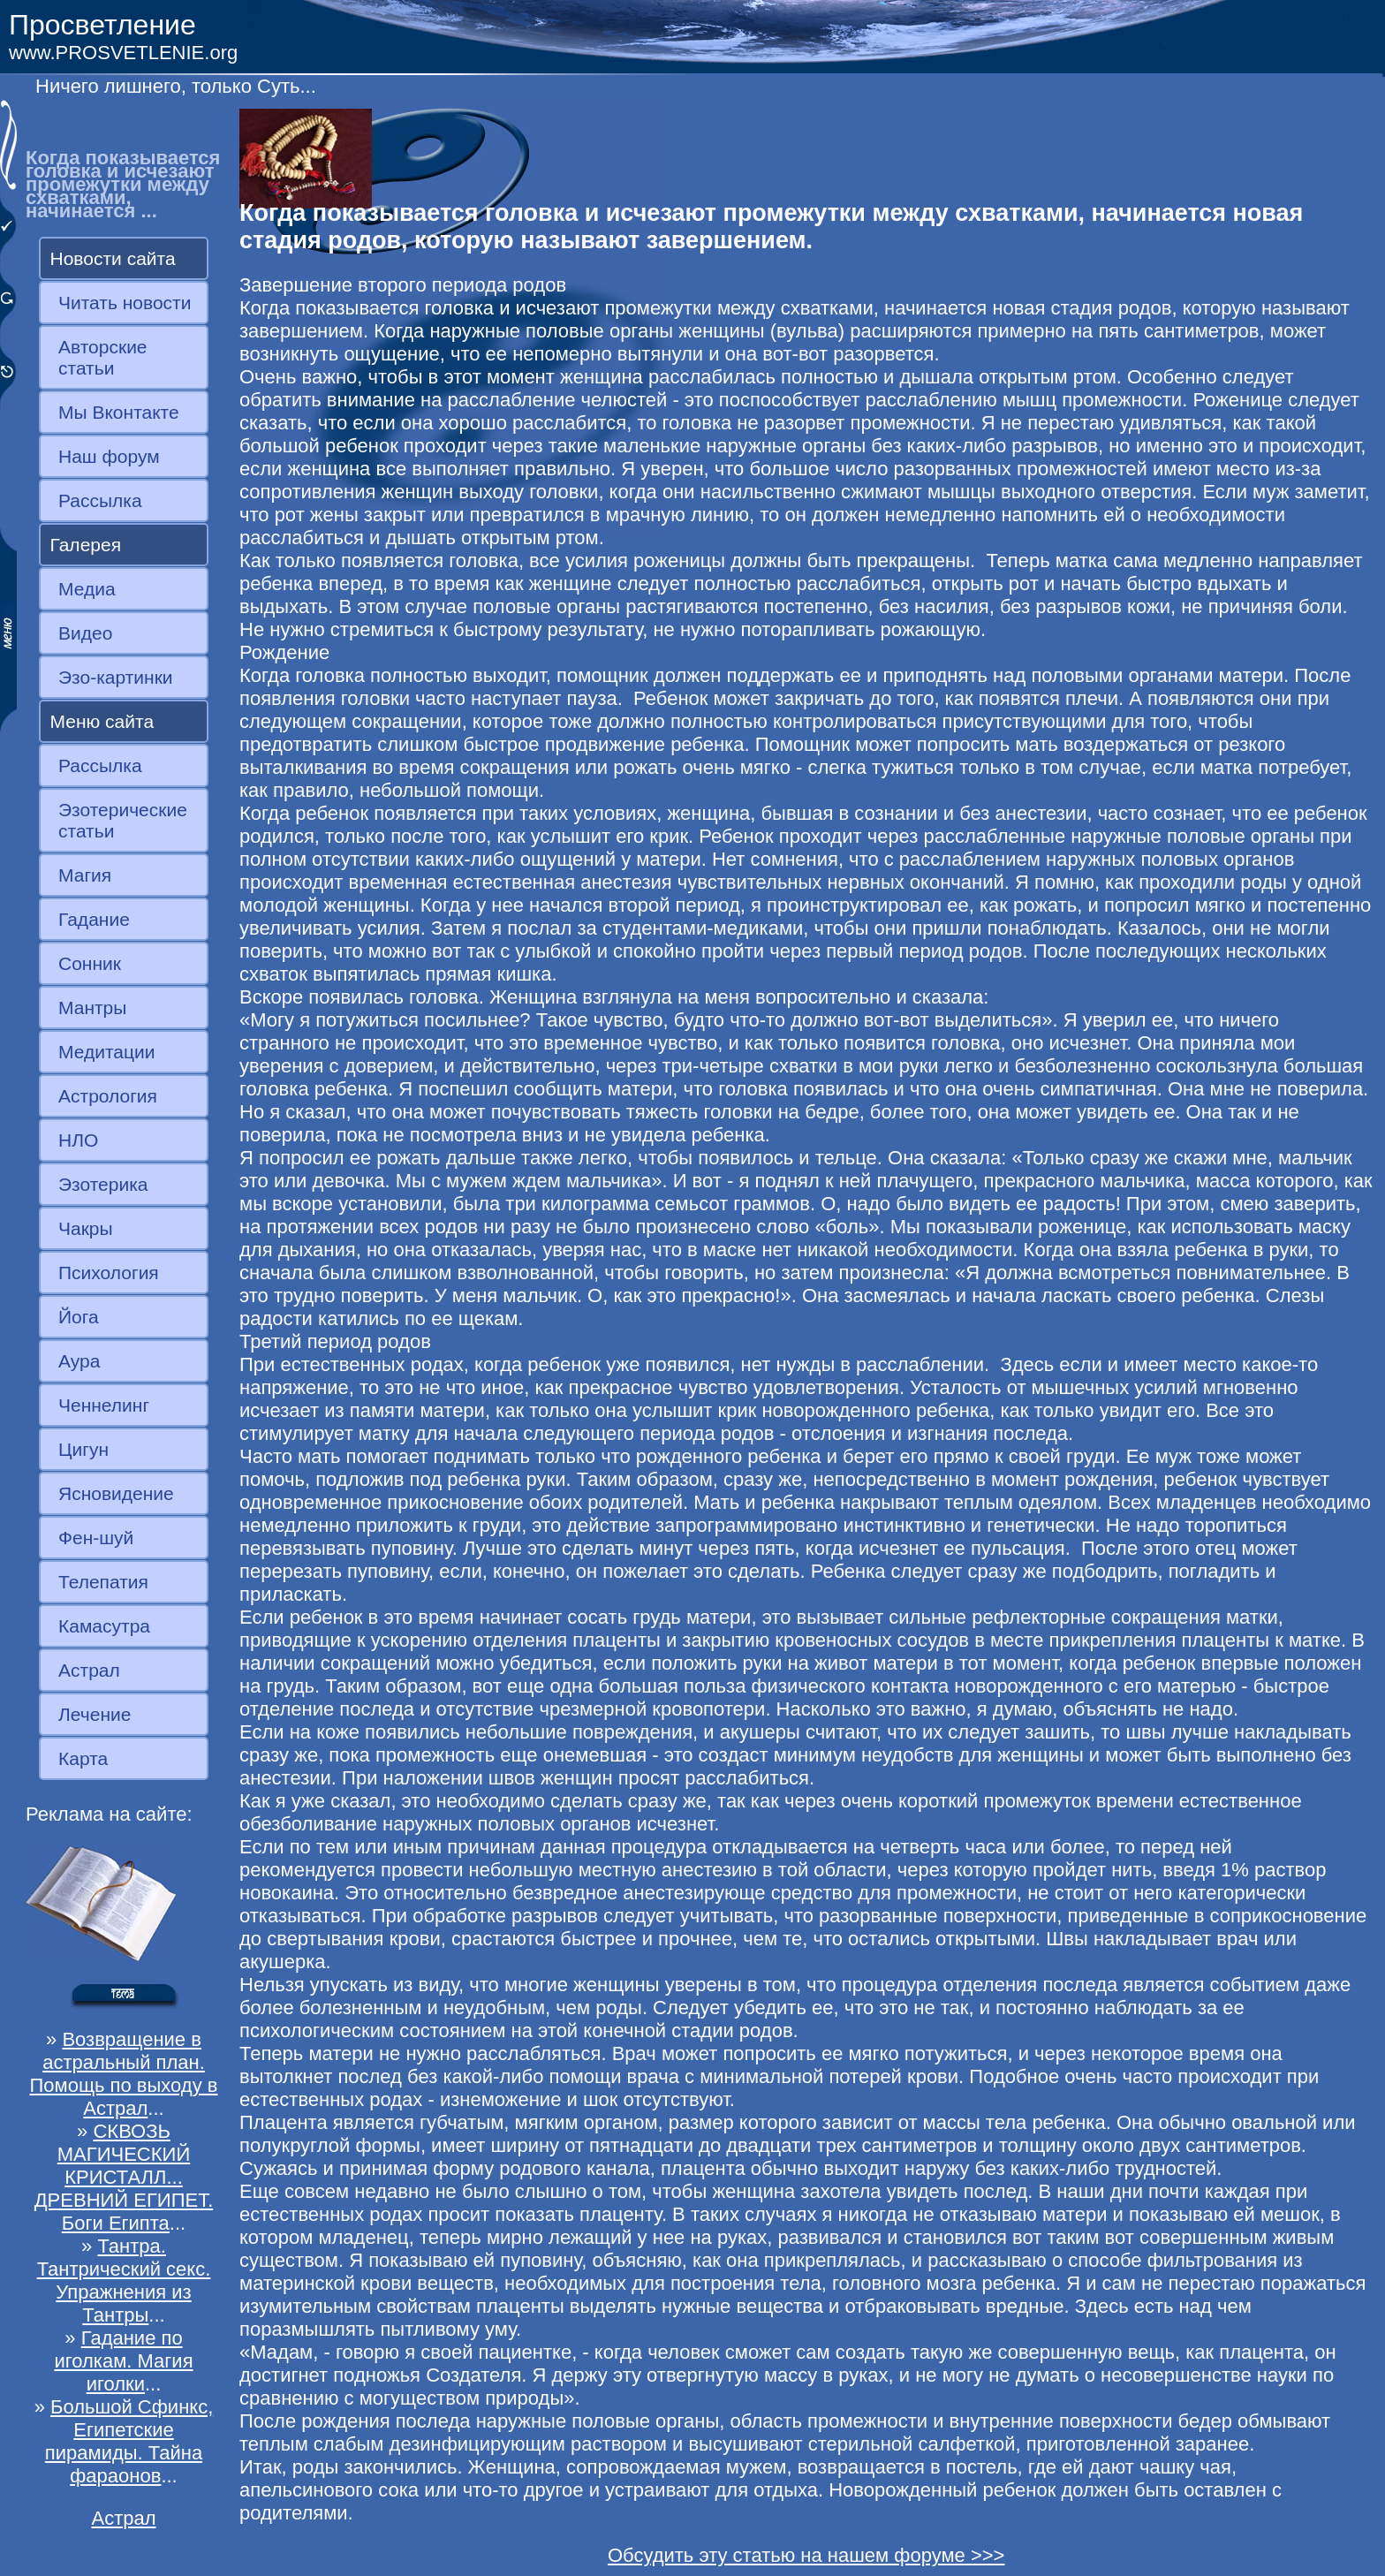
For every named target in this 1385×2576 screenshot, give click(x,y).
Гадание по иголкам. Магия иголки (123, 2361)
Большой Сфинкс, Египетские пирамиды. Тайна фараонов (129, 2441)
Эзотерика (103, 1184)
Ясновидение (116, 1493)
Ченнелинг (103, 1405)
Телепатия (103, 1582)
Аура (79, 1361)
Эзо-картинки (115, 677)
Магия (84, 875)
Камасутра (104, 1626)
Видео (85, 633)
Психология (108, 1272)
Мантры (92, 1007)
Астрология (107, 1096)
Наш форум (109, 456)
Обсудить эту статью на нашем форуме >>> (806, 2555)
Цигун (83, 1449)
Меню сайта (102, 721)
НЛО (78, 1140)
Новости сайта (113, 258)
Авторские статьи (103, 357)
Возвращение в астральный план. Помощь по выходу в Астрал (124, 2073)
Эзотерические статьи (122, 820)
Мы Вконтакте (118, 412)
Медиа (87, 589)
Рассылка (100, 500)
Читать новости (124, 302)
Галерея (86, 544)
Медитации (106, 1052)
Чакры (85, 1228)
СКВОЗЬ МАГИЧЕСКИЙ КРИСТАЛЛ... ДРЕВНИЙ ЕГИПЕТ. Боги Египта (124, 2177)
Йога (78, 1317)
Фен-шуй (95, 1537)
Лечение (94, 1714)
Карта (83, 1758)
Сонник (89, 963)
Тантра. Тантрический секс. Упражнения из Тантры (124, 2280)
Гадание (94, 919)
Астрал (89, 1670)
